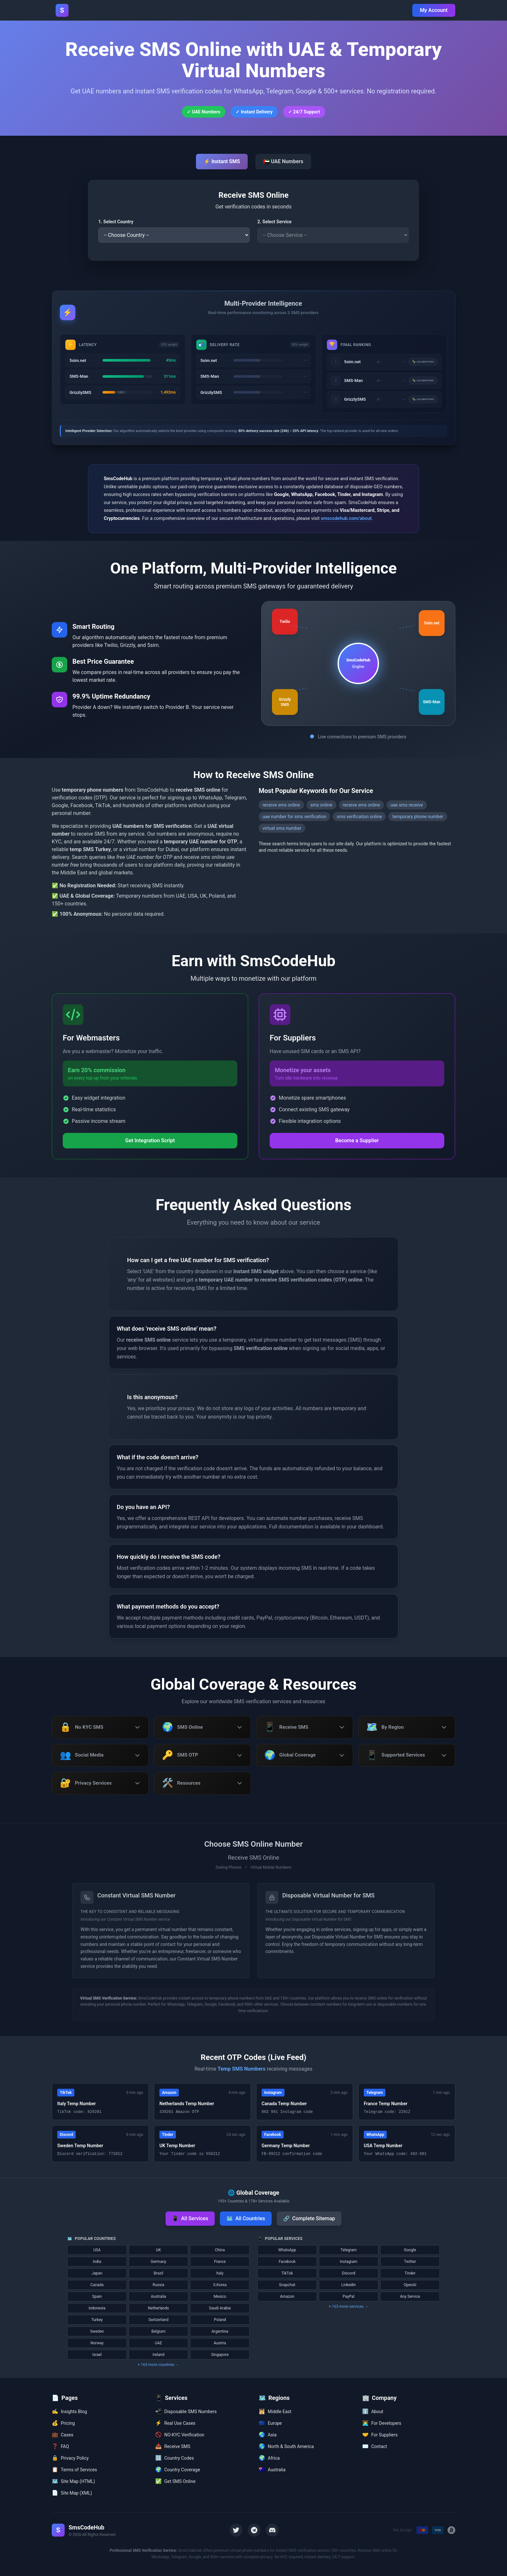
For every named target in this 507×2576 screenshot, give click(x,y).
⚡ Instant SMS (222, 161)
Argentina (219, 2331)
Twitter (410, 2262)
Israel (97, 2355)
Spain (97, 2297)
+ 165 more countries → (158, 2365)
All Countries (245, 2219)
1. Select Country (115, 221)
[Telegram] (254, 2530)
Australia (158, 2297)
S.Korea (219, 2285)
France (220, 2262)
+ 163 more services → (349, 2307)
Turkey (96, 2320)
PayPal (349, 2297)
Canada (97, 2285)
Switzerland (158, 2320)
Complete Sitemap (309, 2219)
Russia (158, 2285)
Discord (348, 2273)
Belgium (158, 2331)
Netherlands (158, 2308)
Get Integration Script (150, 1140)
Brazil (158, 2273)
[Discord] (272, 2530)
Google (410, 2250)
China (220, 2250)
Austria (220, 2343)
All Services (190, 2219)
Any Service (410, 2297)
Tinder (410, 2273)
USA (97, 2250)
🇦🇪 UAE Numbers (283, 161)
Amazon (287, 2297)
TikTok (287, 2273)
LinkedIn (348, 2285)
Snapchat (287, 2285)
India (97, 2262)
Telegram (348, 2250)
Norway (97, 2343)
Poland (220, 2320)
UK (158, 2250)
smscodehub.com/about (346, 518)
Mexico (220, 2297)
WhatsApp (287, 2250)
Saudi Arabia (220, 2308)
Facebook (287, 2262)
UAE (158, 2343)
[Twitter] (236, 2530)
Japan (97, 2273)
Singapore (220, 2355)
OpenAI (410, 2285)
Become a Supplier (357, 1140)
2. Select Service (274, 221)
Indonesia (97, 2308)
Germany (158, 2262)
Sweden (97, 2331)
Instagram (348, 2262)
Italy (219, 2273)
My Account (434, 10)
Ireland (158, 2355)
